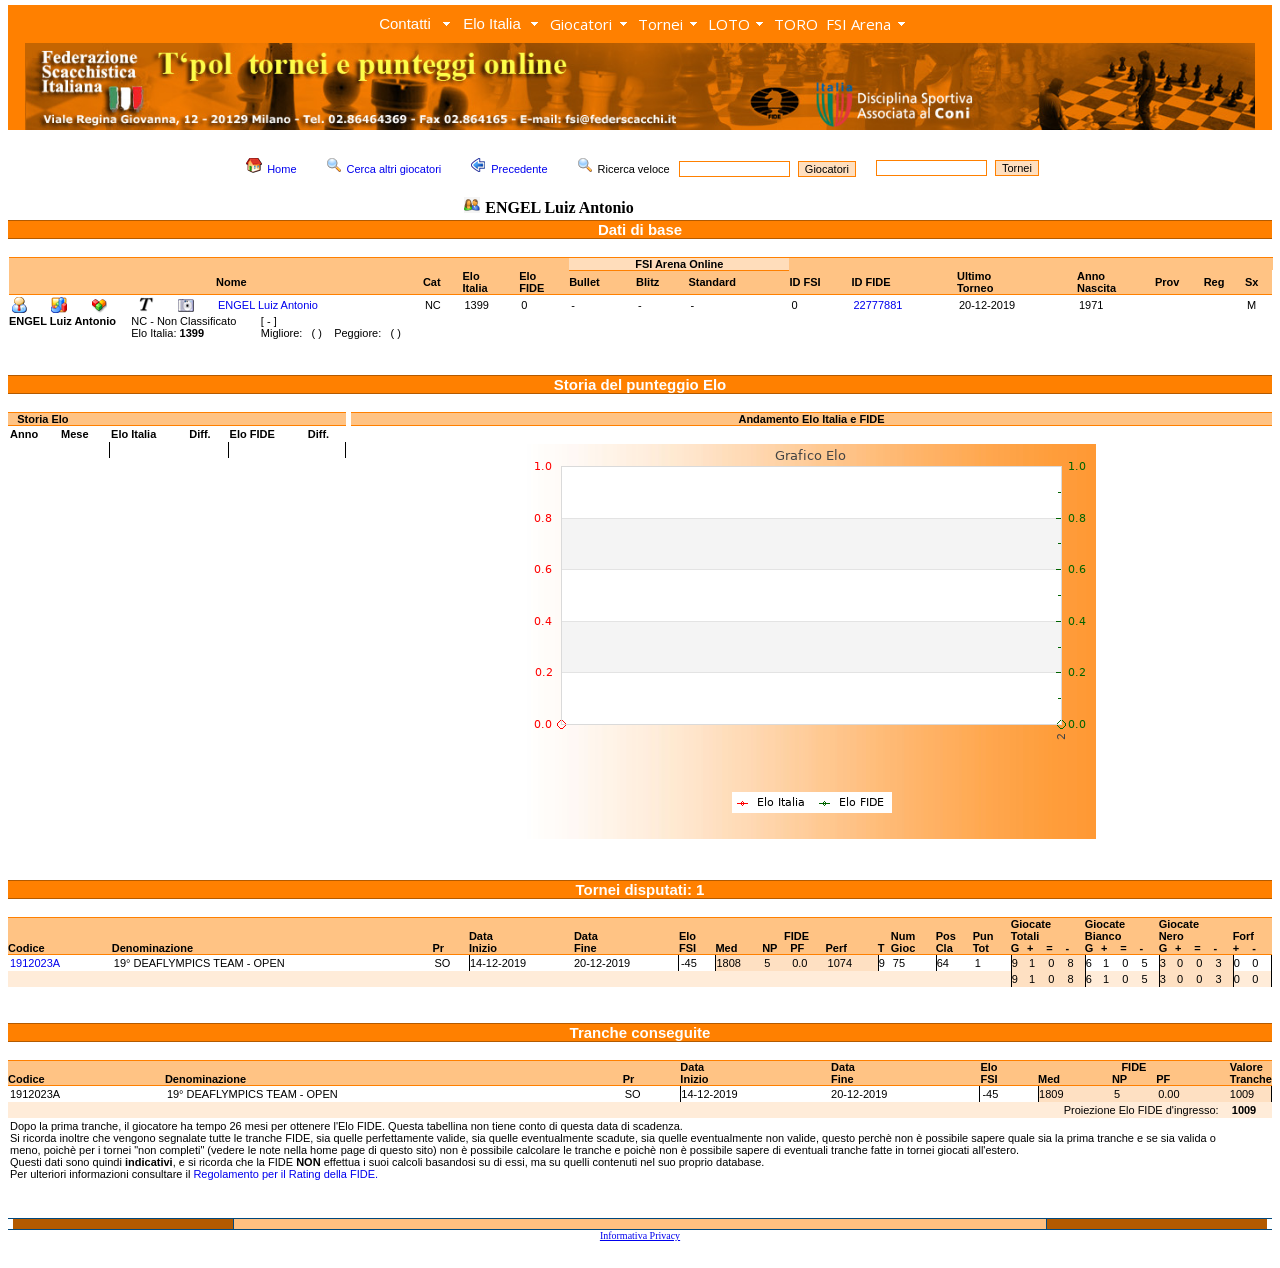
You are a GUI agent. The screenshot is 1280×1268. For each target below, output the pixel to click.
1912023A (35, 963)
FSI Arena (858, 24)
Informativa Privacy (640, 1235)
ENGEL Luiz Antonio (268, 305)
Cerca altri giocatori (394, 169)
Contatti (405, 23)
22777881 (878, 305)
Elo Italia (492, 23)
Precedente (519, 169)
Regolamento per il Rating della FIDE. (285, 1174)
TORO (796, 24)
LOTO (729, 24)
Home (281, 169)
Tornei (660, 24)
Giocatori (581, 24)
